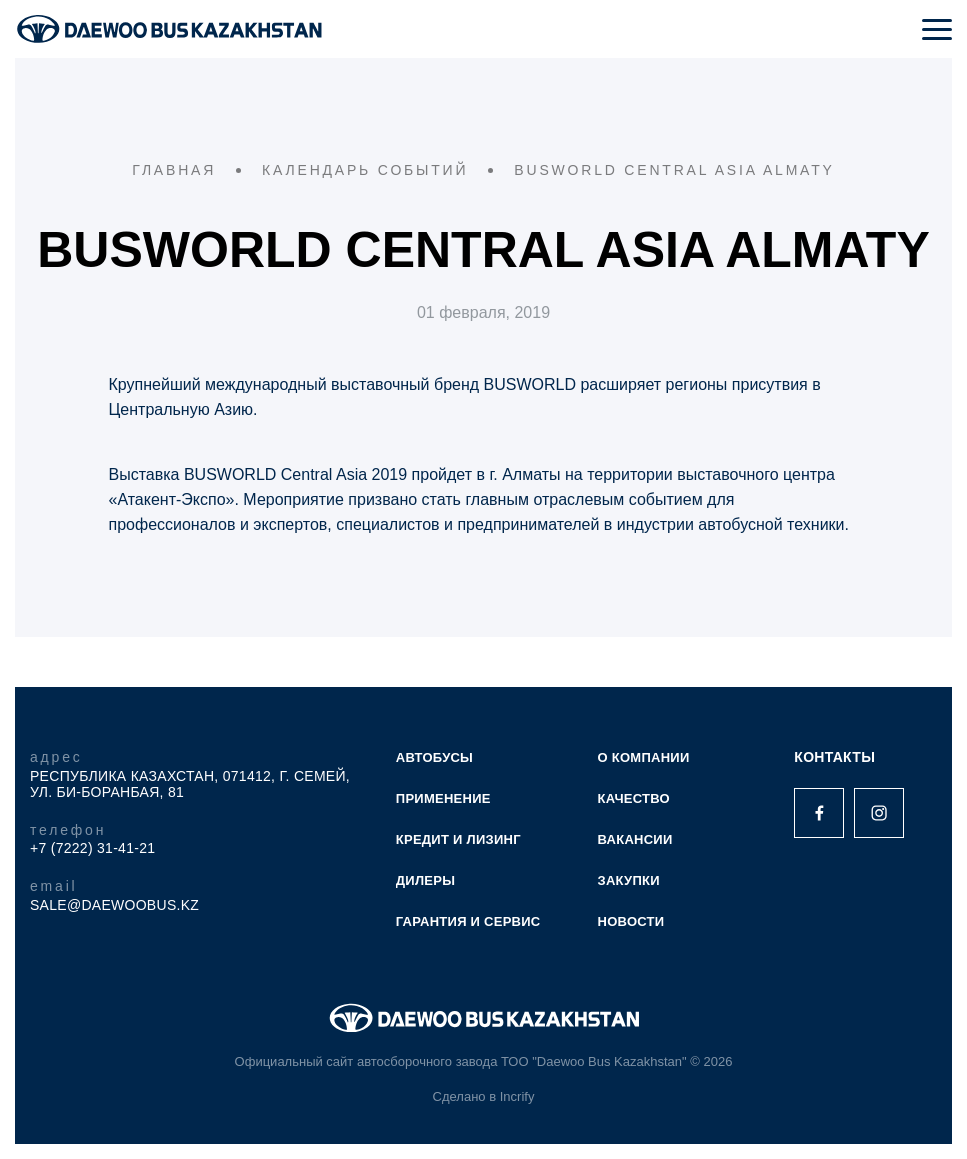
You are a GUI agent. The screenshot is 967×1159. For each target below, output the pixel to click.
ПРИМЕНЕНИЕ (443, 798)
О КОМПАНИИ (644, 757)
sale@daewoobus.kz (114, 905)
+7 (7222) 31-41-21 (92, 848)
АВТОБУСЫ (434, 757)
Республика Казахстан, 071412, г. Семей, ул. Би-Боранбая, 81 (190, 784)
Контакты (834, 757)
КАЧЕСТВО (634, 798)
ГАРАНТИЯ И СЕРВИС (468, 921)
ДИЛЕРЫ (425, 880)
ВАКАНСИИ (635, 839)
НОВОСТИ (631, 921)
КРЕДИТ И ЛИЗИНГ (458, 839)
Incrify (517, 1096)
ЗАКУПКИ (629, 880)
